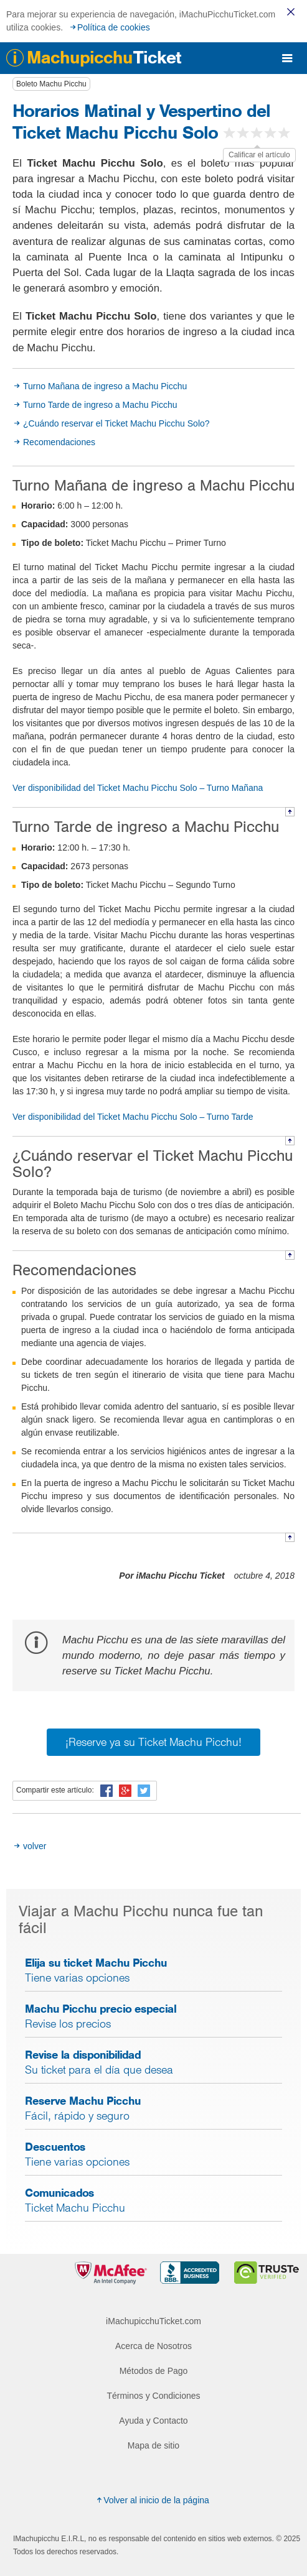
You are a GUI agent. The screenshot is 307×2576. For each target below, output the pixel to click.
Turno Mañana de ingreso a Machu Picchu (105, 386)
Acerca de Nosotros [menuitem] (153, 2346)
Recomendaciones (59, 442)
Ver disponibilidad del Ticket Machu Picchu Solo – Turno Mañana (137, 788)
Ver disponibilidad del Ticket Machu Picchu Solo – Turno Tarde (132, 1117)
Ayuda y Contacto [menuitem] (153, 2421)
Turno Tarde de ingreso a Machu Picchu (100, 405)
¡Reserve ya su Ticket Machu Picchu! (153, 1742)
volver (34, 1846)
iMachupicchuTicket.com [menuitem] (153, 2321)
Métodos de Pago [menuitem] (154, 2371)
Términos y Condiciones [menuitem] (153, 2396)
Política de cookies (113, 27)
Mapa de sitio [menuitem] (153, 2445)
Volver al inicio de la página (152, 2500)
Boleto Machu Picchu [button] (51, 84)
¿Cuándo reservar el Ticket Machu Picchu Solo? (116, 423)
